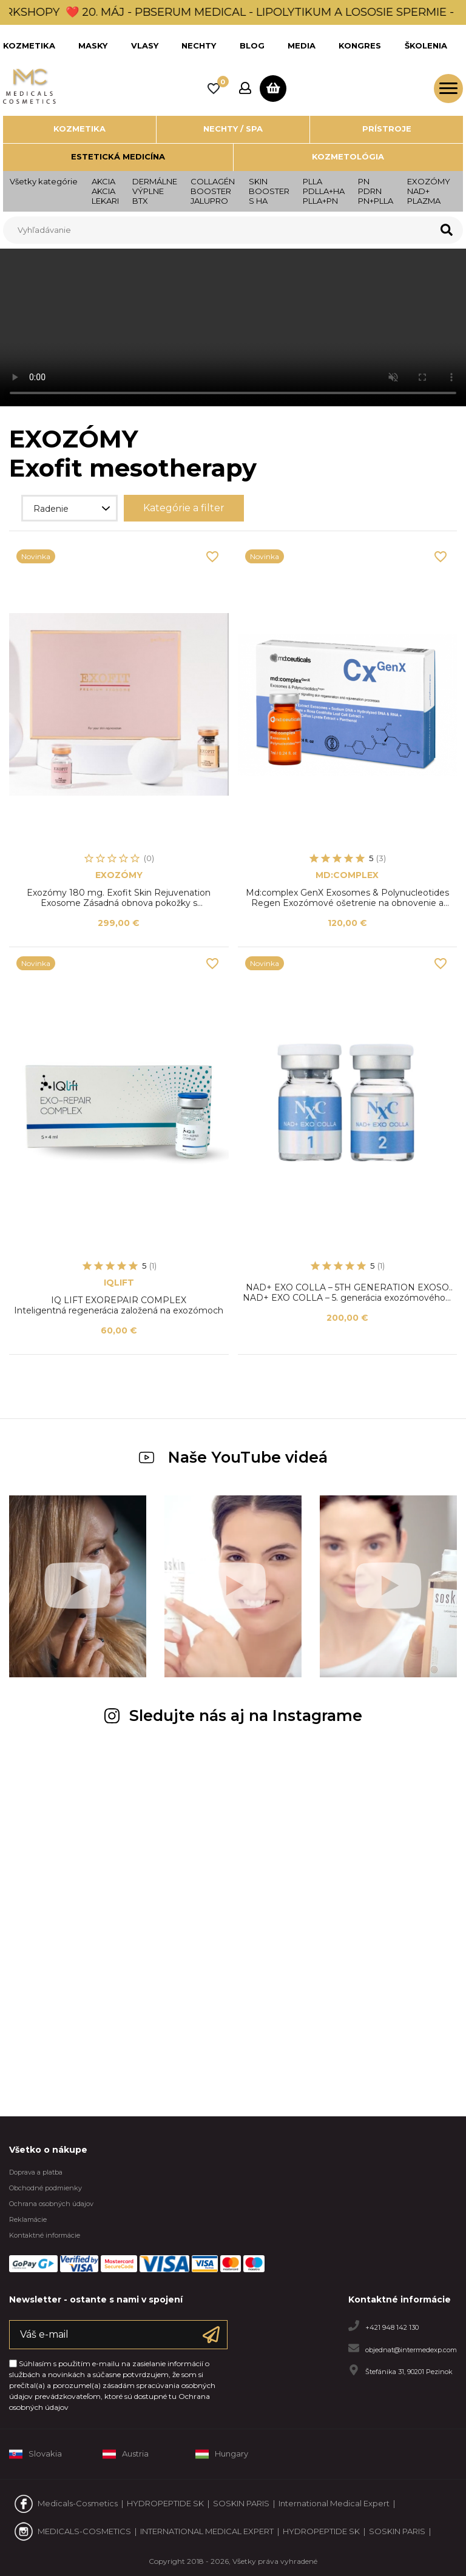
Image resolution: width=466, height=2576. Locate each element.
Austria (126, 2454)
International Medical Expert (334, 2503)
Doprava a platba (35, 2172)
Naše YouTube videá (233, 1457)
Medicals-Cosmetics (78, 2503)
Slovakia (35, 2454)
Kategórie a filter (184, 508)
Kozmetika (79, 128)
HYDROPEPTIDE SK (165, 2503)
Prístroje (386, 128)
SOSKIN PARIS (241, 2503)
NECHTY (198, 45)
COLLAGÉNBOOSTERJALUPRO (213, 191)
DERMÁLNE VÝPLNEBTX (154, 191)
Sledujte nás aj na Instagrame (233, 1715)
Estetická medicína (118, 156)
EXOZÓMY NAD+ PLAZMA (428, 191)
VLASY (144, 45)
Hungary (221, 2454)
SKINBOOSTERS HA (269, 191)
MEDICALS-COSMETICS (84, 2531)
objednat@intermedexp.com (411, 2349)
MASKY (92, 45)
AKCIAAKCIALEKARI (105, 191)
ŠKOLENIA (426, 45)
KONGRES (360, 45)
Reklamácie (28, 2219)
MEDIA (302, 45)
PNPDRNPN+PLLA (375, 191)
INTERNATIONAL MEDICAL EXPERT (207, 2531)
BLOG (252, 45)
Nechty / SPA (233, 128)
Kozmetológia (348, 156)
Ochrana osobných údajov (51, 2203)
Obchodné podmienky (45, 2188)
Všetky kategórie (44, 181)
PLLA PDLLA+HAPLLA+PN (324, 191)
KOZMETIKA (29, 45)
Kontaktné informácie (44, 2235)
